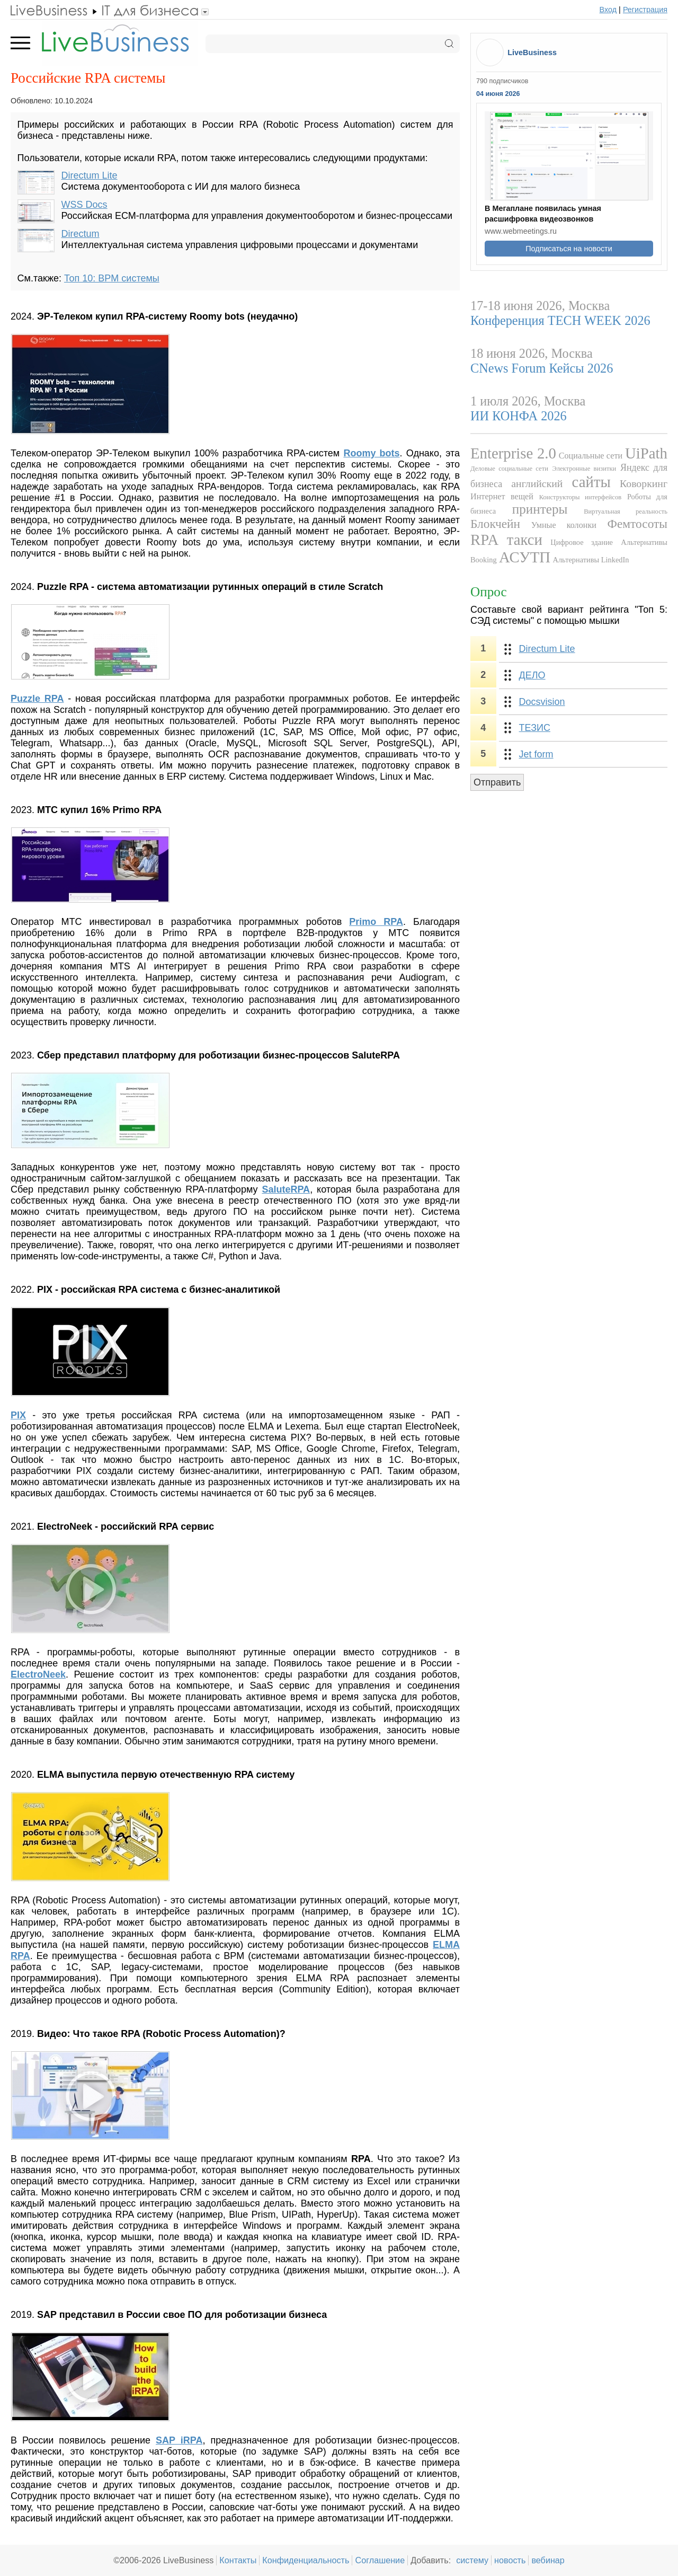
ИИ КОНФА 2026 (518, 416)
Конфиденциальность (305, 2560)
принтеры (540, 509)
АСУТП (524, 557)
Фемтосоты (637, 524)
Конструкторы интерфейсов (580, 497)
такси (524, 539)
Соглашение (380, 2560)
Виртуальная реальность (625, 511)
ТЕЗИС (534, 727)
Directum (80, 233)
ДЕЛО (532, 675)
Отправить (497, 782)
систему (472, 2560)
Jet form (536, 754)
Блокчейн (495, 524)
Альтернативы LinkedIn (591, 559)
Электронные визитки (584, 468)
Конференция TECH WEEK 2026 (560, 320)
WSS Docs (84, 204)
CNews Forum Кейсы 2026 (541, 368)
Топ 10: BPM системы (111, 278)
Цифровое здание (581, 542)
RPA (484, 539)
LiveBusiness (532, 52)
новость (509, 2560)
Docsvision (542, 701)
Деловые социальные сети (509, 468)
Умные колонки (563, 525)
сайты (591, 481)
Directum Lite (89, 175)
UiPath (646, 453)
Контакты (237, 2560)
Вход (608, 9)
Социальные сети (590, 456)
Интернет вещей (501, 496)
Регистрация (645, 9)
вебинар (548, 2560)
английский (537, 483)
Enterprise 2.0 (513, 453)
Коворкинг (643, 483)
